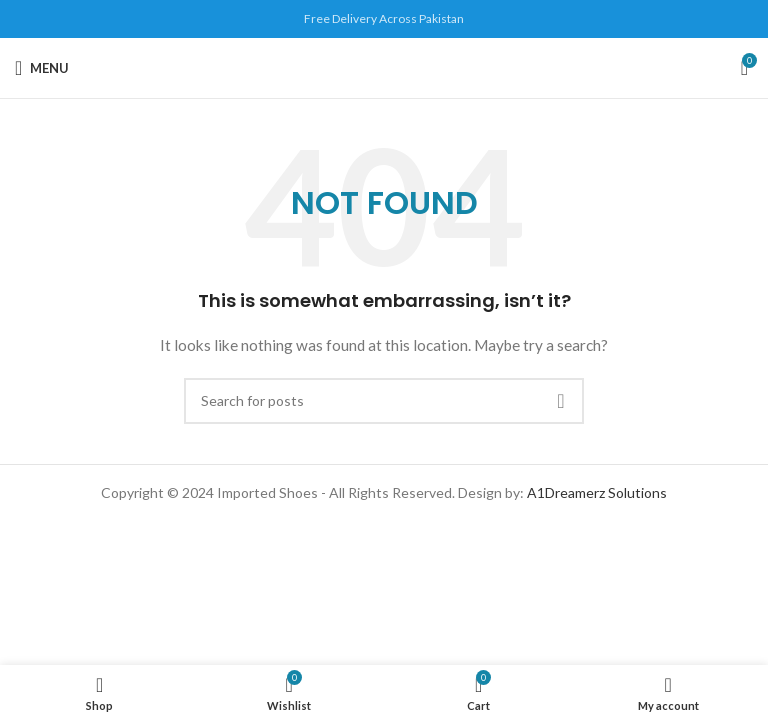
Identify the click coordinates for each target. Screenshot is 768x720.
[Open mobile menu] (42, 68)
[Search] (384, 401)
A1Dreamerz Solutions (597, 492)
